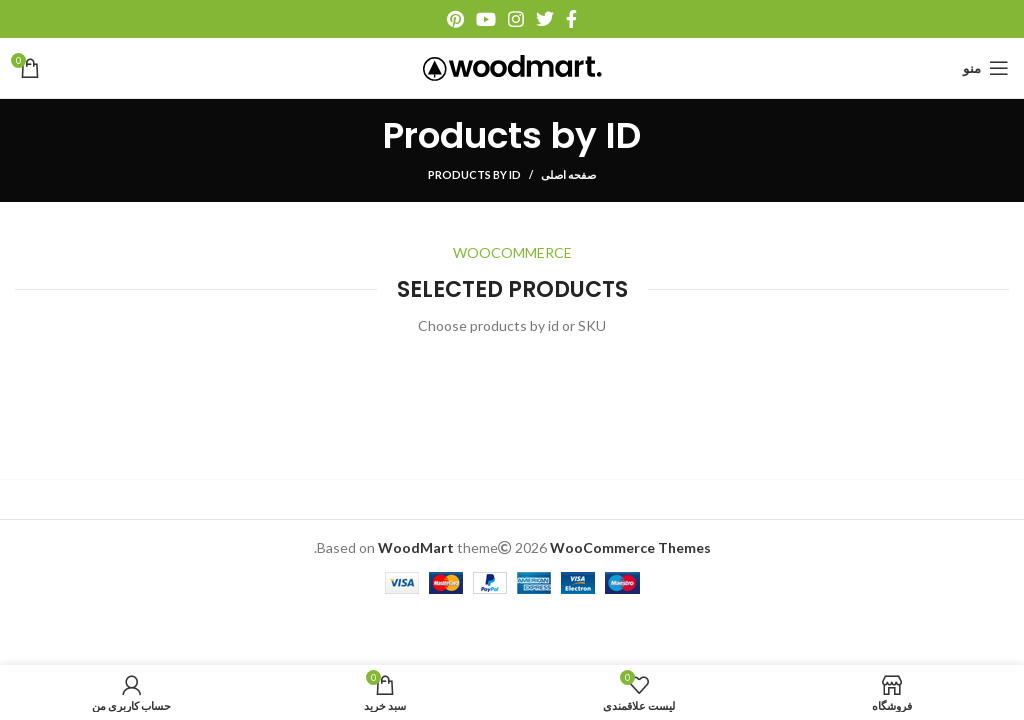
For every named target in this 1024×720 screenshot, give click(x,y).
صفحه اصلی (568, 174)
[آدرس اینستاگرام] (516, 19)
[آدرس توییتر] (545, 19)
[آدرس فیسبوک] (571, 19)
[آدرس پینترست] (455, 19)
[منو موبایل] (986, 68)
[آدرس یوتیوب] (486, 19)
